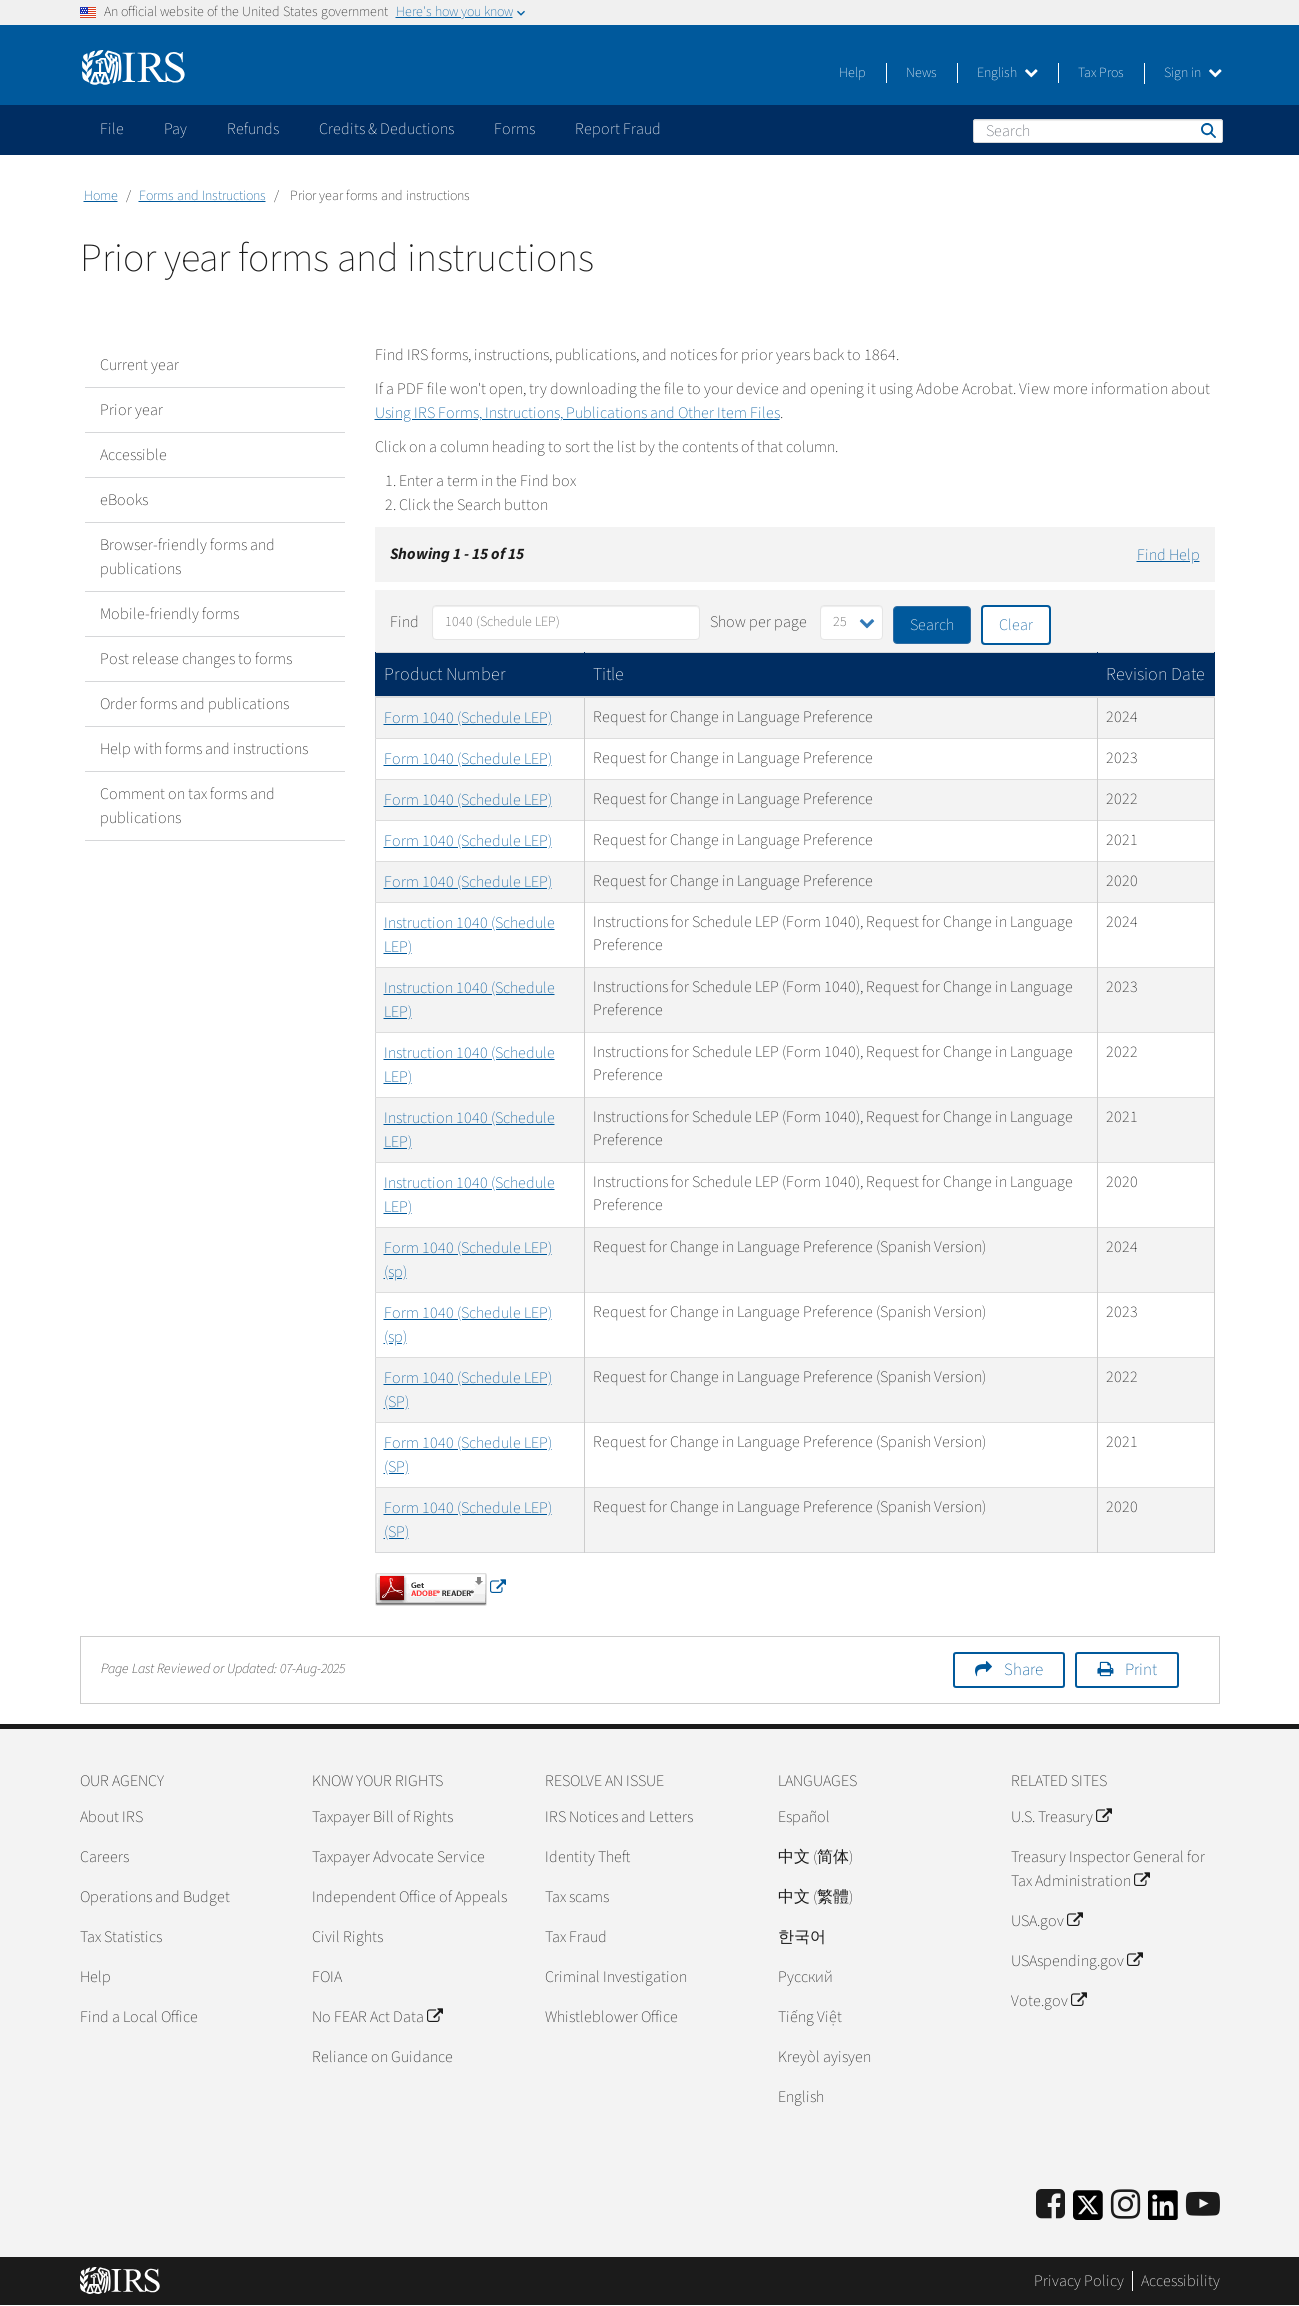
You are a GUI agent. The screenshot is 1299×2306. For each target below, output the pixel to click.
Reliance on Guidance (382, 2057)
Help (852, 73)
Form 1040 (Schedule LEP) (468, 718)
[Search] (1098, 131)
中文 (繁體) (815, 1897)
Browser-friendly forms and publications (187, 557)
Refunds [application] (253, 129)
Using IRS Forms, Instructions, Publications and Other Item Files (577, 413)
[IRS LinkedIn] (1163, 2211)
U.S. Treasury (1061, 1817)
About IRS (111, 1817)
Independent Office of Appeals (409, 1897)
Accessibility (1180, 2281)
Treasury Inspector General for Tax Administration (1108, 1869)
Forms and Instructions (202, 196)
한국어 (802, 1937)
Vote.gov (1048, 2001)
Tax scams (577, 1897)
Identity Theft (587, 1857)
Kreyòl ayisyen (824, 2057)
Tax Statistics (121, 1937)
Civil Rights (347, 1937)
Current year (139, 365)
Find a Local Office (139, 2017)
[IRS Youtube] (1203, 2205)
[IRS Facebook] (1050, 2205)
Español (804, 1817)
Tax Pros (1101, 73)
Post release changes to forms (196, 659)
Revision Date (1155, 674)
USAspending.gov (1076, 1961)
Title (608, 674)
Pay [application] (175, 129)
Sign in (1193, 73)
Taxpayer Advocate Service (398, 1857)
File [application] (112, 129)
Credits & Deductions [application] (386, 129)
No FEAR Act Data (377, 2017)
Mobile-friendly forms (169, 614)
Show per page (758, 622)
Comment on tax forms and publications (187, 806)
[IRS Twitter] (1088, 2211)
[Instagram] (1125, 2205)
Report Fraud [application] (618, 129)
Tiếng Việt (810, 2017)
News (921, 73)
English (1007, 73)
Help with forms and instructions (204, 749)
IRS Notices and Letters (619, 1817)
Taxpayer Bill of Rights (382, 1817)
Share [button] (1023, 1670)
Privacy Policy (1079, 2281)
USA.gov (1046, 1921)
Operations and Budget (155, 1897)
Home (101, 196)
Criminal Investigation (616, 1977)
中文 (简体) (815, 1857)
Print (1141, 1670)
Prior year (131, 410)
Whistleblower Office (611, 2017)
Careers (104, 1857)
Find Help (1168, 555)
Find (404, 622)
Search (1207, 130)
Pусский (805, 1977)
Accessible (133, 455)
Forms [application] (514, 129)
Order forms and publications (194, 704)
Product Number (445, 674)
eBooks (124, 500)
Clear (1016, 625)
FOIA (327, 1977)
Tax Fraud (576, 1937)
